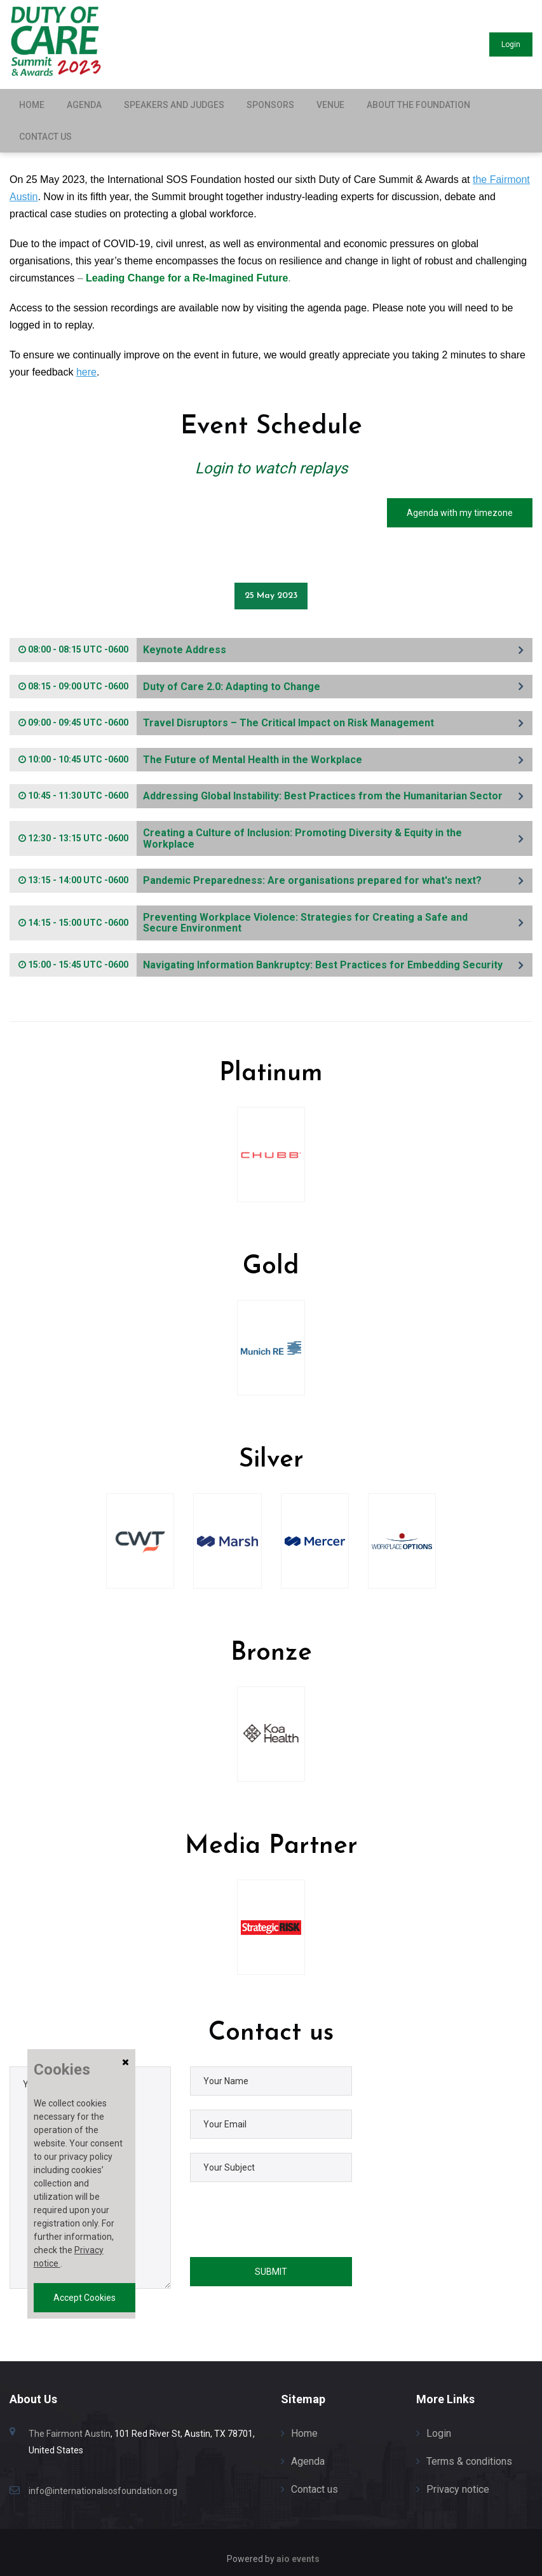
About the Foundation (418, 105)
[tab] (271, 646)
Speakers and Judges (174, 105)
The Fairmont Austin (70, 2429)
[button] (271, 646)
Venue (330, 105)
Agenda (84, 105)
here (86, 372)
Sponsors (270, 105)
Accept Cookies (84, 2298)
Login (503, 44)
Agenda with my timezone (460, 513)
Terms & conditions (469, 2457)
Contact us (45, 137)
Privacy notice (457, 2485)
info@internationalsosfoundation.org (103, 2486)
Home (31, 105)
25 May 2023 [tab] (271, 591)
